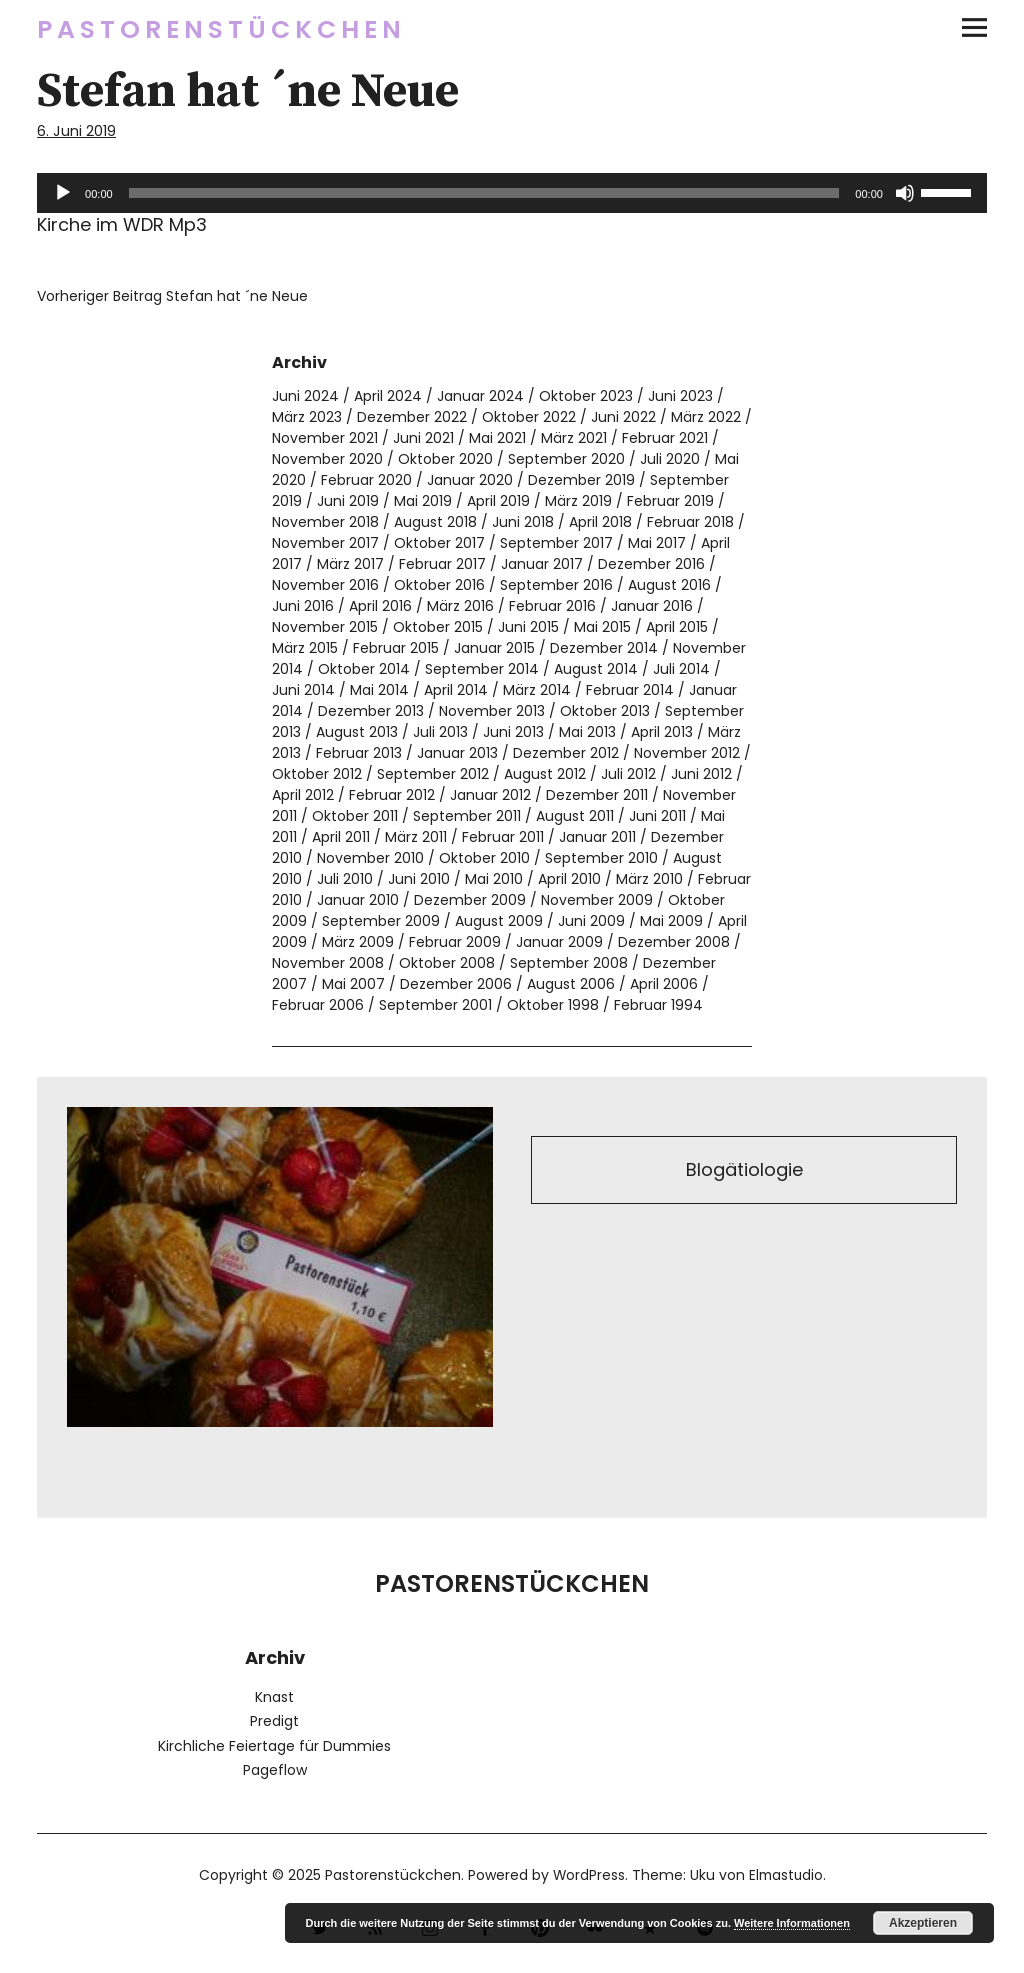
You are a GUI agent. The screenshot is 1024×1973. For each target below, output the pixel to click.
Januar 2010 (358, 900)
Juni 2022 (623, 417)
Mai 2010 (494, 879)
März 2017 (350, 564)
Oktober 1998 (553, 1005)
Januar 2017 (542, 564)
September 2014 (482, 669)
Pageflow (275, 1770)
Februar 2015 (396, 648)
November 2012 (687, 753)
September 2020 (566, 459)
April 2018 (600, 522)
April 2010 (569, 879)
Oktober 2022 (529, 417)
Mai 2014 (379, 690)
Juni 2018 (523, 522)
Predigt (274, 1721)
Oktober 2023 (586, 396)
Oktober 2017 (439, 543)
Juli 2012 (628, 774)
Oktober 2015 (438, 627)
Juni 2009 (591, 921)
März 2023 (307, 417)
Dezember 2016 (651, 564)
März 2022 (706, 417)
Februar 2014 (630, 690)
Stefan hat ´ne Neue (172, 296)
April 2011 (341, 837)
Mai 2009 (671, 921)
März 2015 (305, 648)
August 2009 (499, 921)
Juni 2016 (303, 606)
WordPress (587, 1875)
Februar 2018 (690, 522)
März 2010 (649, 879)
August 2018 (435, 522)
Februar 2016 (552, 606)
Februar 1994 (658, 1005)
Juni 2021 (423, 438)
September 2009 (381, 921)
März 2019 (578, 501)
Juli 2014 (681, 669)
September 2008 (569, 963)
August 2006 (571, 984)
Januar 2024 (480, 396)
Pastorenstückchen (221, 29)
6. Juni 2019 (77, 130)
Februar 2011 (503, 837)
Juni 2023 (680, 396)
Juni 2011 (657, 816)
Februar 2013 (359, 753)
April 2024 (388, 396)
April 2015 (677, 627)
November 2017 (325, 543)
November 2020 (327, 459)
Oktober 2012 (317, 774)
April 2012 (303, 795)
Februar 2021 (665, 438)
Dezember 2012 (566, 753)
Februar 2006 (318, 1005)
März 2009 (358, 942)
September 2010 (601, 858)
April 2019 (498, 501)
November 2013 (492, 711)
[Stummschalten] (905, 193)
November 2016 (325, 585)
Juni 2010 (419, 879)
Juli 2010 (345, 879)
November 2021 (325, 438)
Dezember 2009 (470, 900)
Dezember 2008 (674, 942)
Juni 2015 (528, 627)
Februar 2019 (670, 501)
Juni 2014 (303, 690)
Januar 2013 (457, 753)
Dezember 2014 (604, 648)
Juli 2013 (440, 732)
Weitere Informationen (792, 1923)
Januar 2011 (597, 837)
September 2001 (435, 1005)
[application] (512, 193)
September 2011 (467, 816)
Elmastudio (786, 1875)
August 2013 (357, 732)
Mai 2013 (587, 732)
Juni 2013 (513, 732)
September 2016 (556, 585)
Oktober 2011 (355, 816)
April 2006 (664, 984)
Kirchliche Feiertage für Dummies (274, 1746)
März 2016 (460, 606)
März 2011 (416, 837)
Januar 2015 (494, 648)
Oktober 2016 (439, 585)
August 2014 (596, 669)
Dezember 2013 (371, 711)
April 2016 (380, 606)
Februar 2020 (366, 480)
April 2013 (662, 732)
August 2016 (669, 585)
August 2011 (575, 816)
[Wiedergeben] (63, 193)
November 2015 (325, 627)
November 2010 (370, 858)
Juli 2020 (670, 459)
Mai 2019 (423, 501)
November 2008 (328, 963)
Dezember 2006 (456, 984)
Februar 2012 (392, 795)
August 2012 (545, 774)
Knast (274, 1697)
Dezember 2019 (581, 480)
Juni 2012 (701, 774)
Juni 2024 (305, 396)
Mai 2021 (497, 438)
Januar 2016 (652, 606)
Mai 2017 (657, 543)
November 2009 (597, 900)
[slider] (484, 193)
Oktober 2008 (447, 963)
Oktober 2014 (364, 669)
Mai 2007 (353, 984)
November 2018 (325, 522)
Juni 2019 (348, 501)
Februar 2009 (455, 942)
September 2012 (433, 774)
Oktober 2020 (445, 459)
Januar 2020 (470, 480)
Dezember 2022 (412, 417)
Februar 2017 (442, 564)
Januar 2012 (490, 795)
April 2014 (456, 690)
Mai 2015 (602, 627)
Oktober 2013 (605, 711)
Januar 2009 (559, 942)
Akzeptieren (923, 1923)
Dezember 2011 (597, 795)
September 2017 (556, 543)
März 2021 (574, 438)
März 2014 (537, 690)
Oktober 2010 (484, 858)
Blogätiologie (744, 1170)
